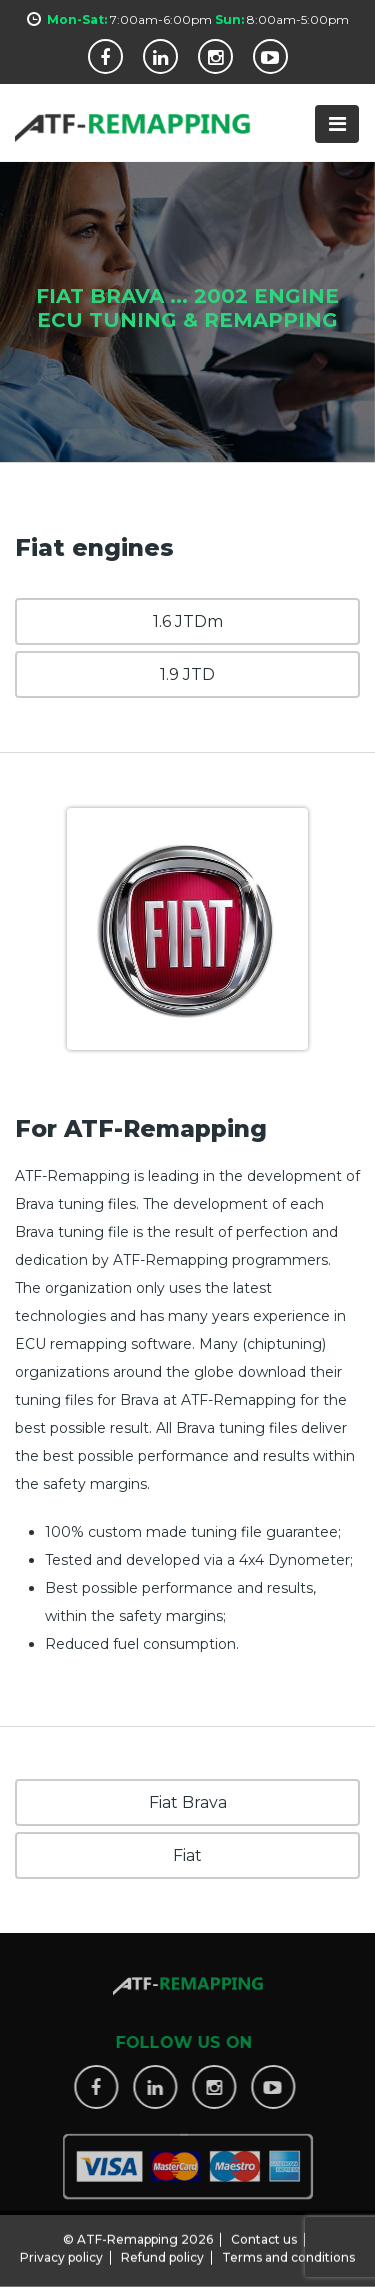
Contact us (264, 2233)
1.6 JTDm (188, 621)
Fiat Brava (188, 1802)
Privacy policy (61, 2251)
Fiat (187, 1855)
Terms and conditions (288, 2251)
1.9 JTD (187, 674)
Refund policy (162, 2251)
